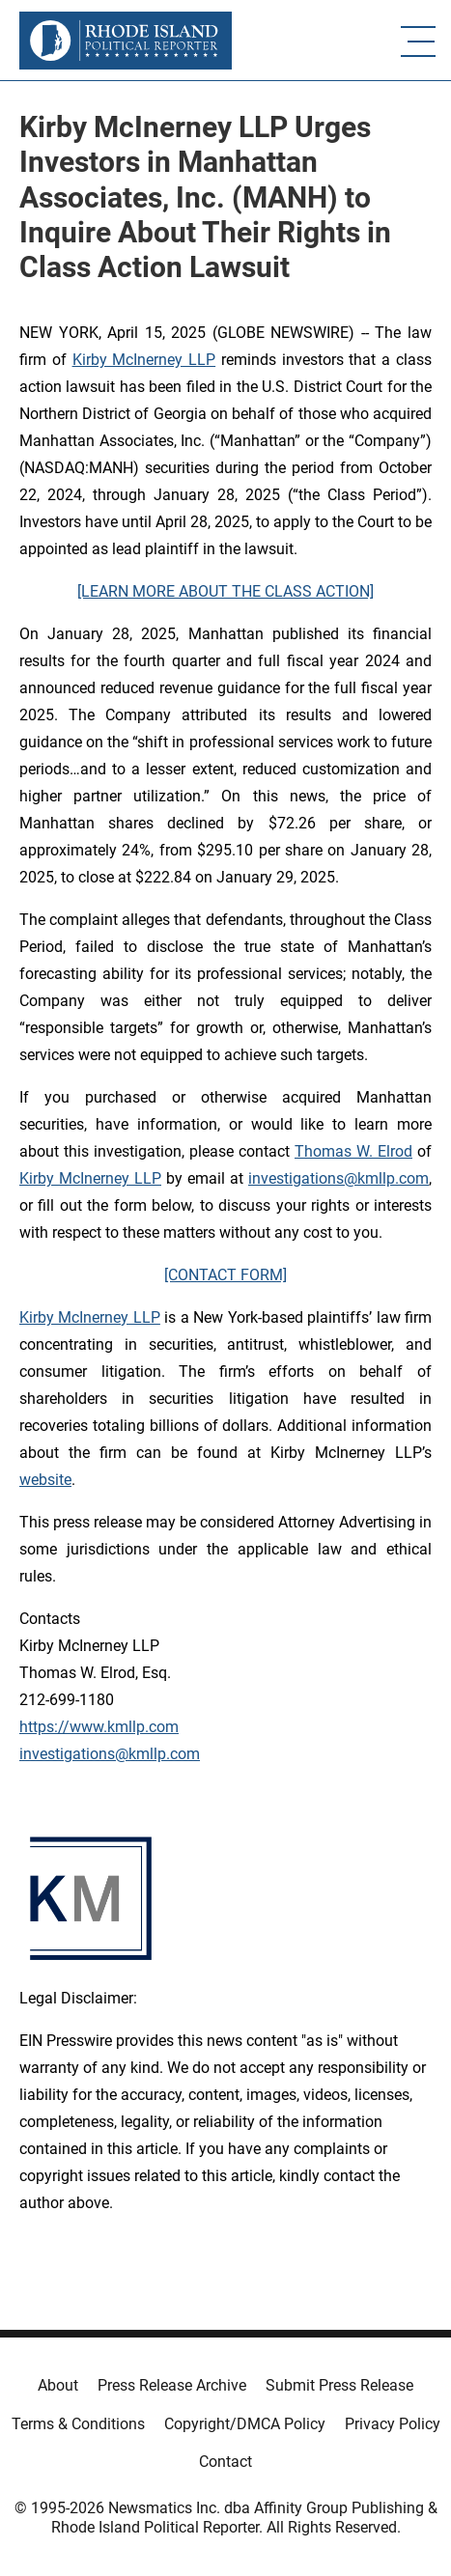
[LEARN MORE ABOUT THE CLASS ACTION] (225, 591)
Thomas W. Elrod (353, 1151)
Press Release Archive (172, 2385)
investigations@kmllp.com (338, 1178)
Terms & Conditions (78, 2424)
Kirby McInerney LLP (144, 359)
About (58, 2385)
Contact (225, 2461)
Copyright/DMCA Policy (244, 2424)
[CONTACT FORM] (225, 1275)
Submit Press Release (339, 2385)
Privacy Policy (392, 2424)
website (45, 1479)
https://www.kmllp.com (99, 1727)
